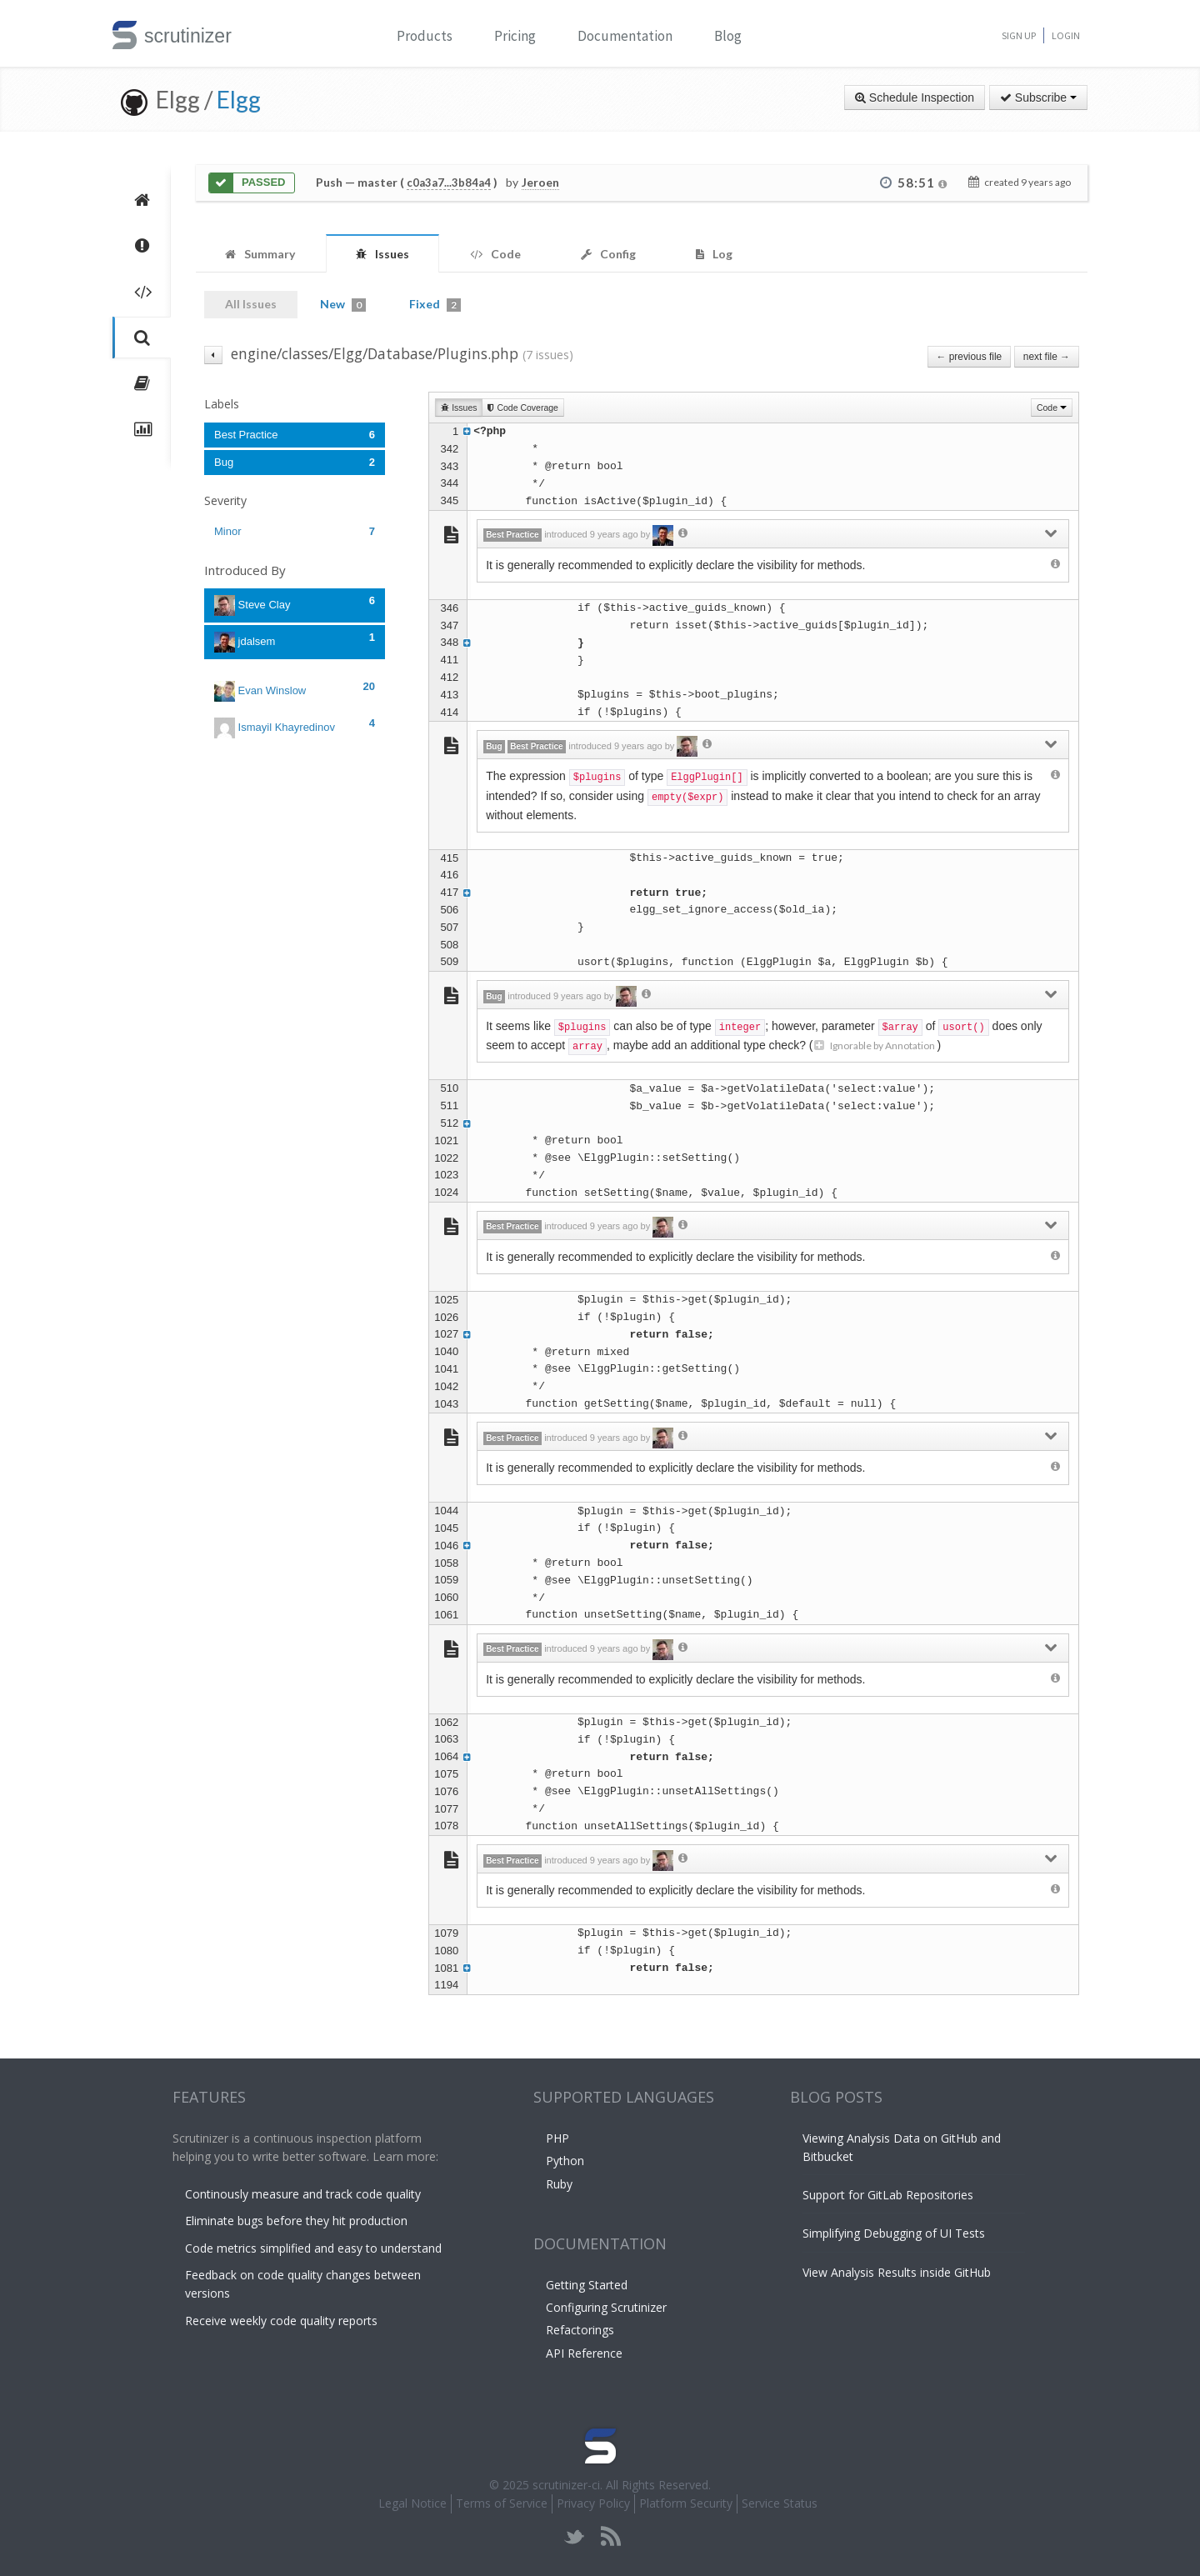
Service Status (780, 2503)
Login (1066, 35)
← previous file (969, 357)
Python (565, 2160)
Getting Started (587, 2285)
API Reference (584, 2353)
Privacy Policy (593, 2503)
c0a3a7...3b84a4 (449, 182)
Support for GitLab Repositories (887, 2195)
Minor (294, 531)
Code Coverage (523, 408)
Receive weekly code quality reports (281, 2320)
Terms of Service (502, 2503)
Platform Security (685, 2503)
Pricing (515, 36)
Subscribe (1038, 97)
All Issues (251, 304)
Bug (294, 462)
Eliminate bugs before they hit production (296, 2220)
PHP (557, 2138)
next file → (1046, 357)
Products (424, 36)
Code (1052, 408)
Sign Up (1019, 35)
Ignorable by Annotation (874, 1045)
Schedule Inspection (914, 97)
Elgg (239, 99)
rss (610, 2536)
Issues (459, 408)
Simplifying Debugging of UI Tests (893, 2233)
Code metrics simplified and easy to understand (313, 2248)
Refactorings (580, 2330)
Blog (728, 36)
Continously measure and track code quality (303, 2194)
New (343, 304)
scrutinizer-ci (566, 2485)
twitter (574, 2536)
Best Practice (294, 434)
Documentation (625, 36)
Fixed (435, 304)
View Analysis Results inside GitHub (896, 2272)
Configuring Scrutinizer (606, 2307)
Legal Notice (412, 2503)
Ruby (559, 2184)
